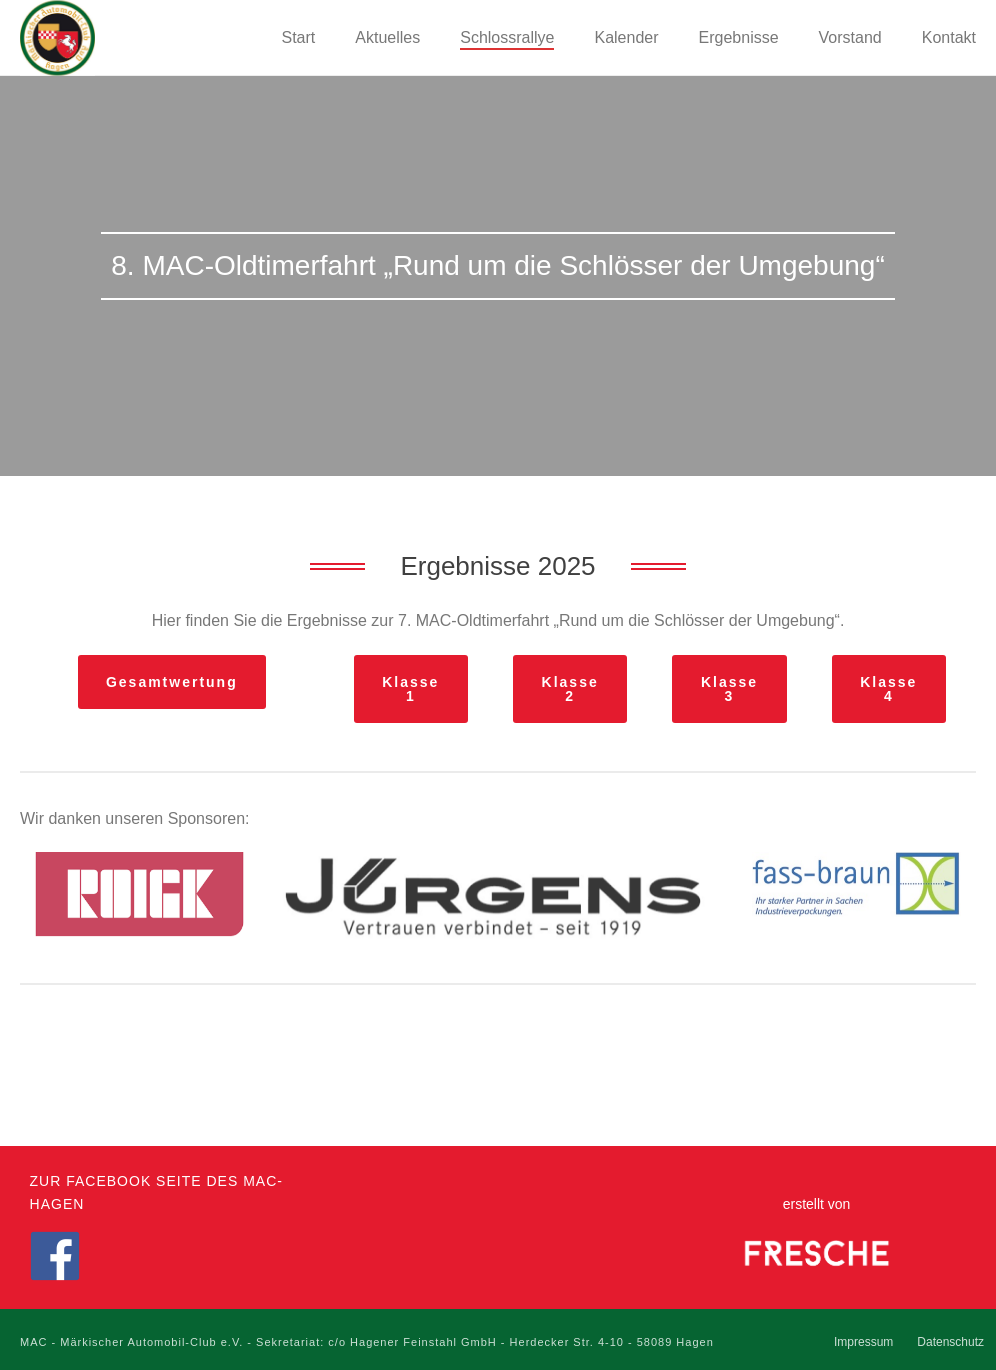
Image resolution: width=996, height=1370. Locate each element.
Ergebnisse (739, 37)
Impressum (863, 1342)
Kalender (626, 37)
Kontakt (949, 37)
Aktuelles (387, 37)
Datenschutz (950, 1342)
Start (299, 37)
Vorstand (850, 37)
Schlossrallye (507, 37)
